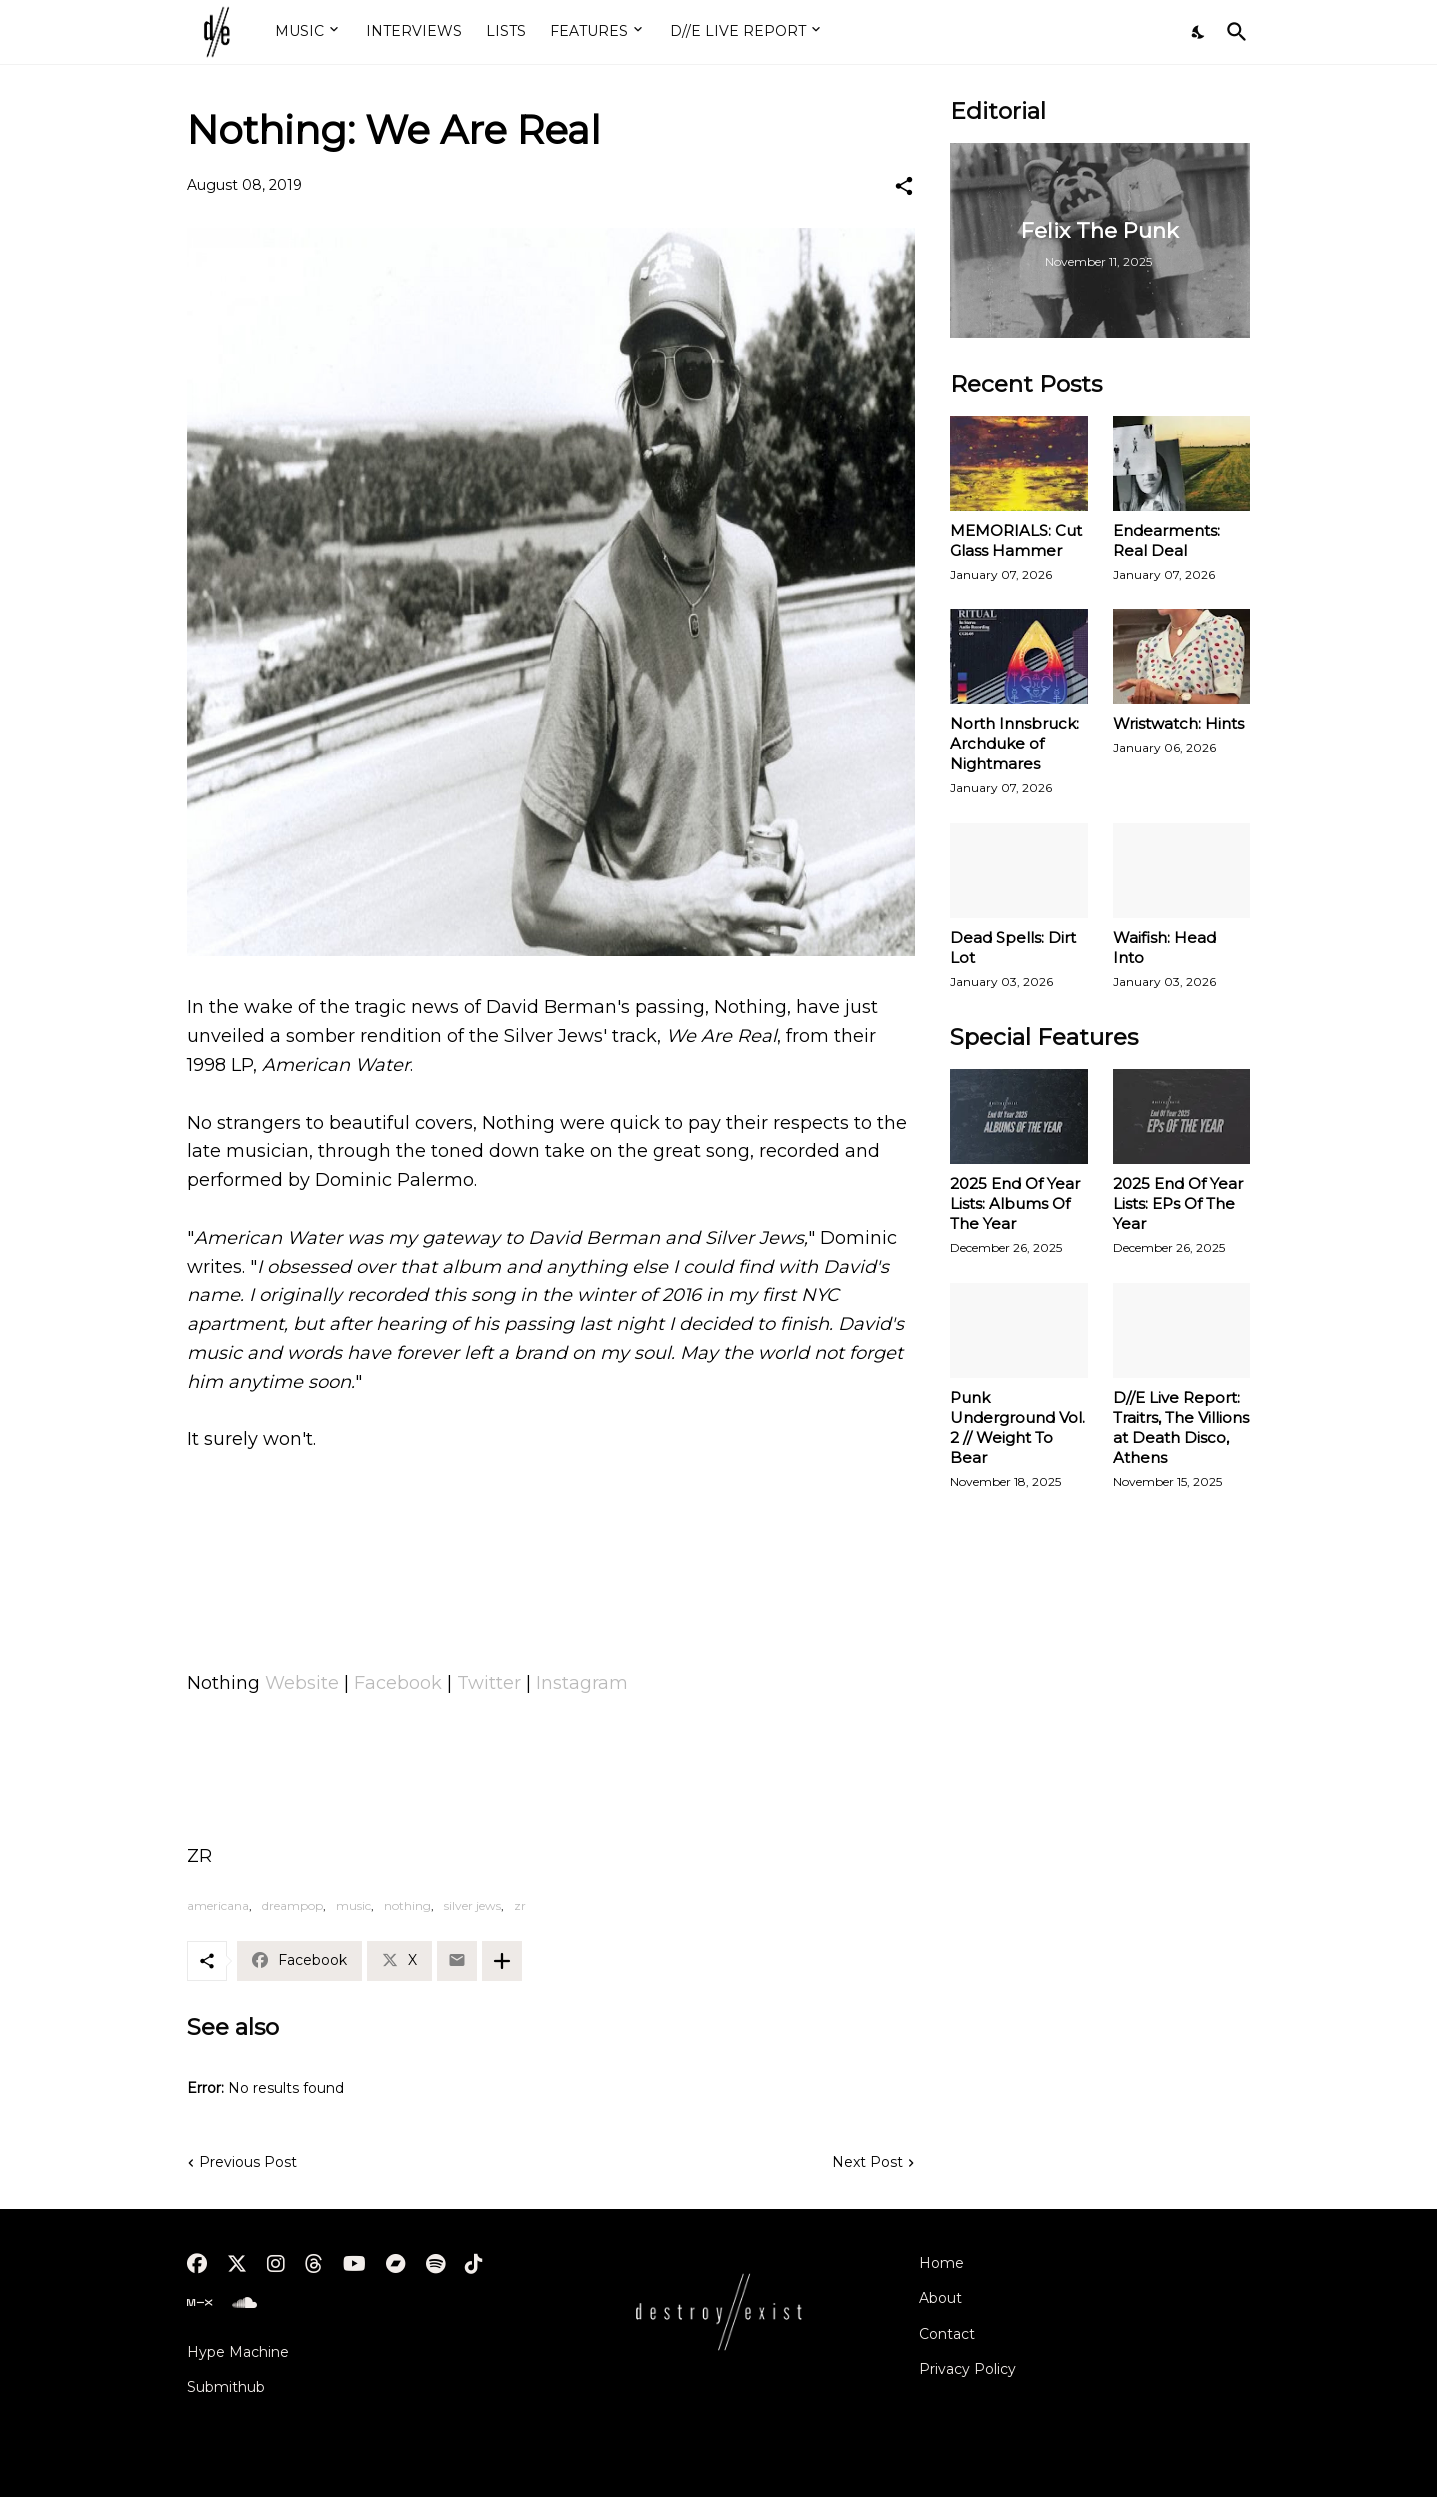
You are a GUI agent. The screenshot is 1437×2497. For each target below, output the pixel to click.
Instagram (582, 1683)
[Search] (1233, 32)
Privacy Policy (967, 2369)
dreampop (292, 1905)
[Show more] (502, 1961)
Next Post (867, 2162)
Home (941, 2263)
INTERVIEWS (414, 31)
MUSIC (299, 31)
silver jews (472, 1905)
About (940, 2298)
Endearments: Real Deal (1166, 540)
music (353, 1905)
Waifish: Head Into (1164, 947)
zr (520, 1905)
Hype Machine (238, 2352)
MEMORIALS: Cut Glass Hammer (1016, 540)
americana (218, 1905)
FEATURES (589, 31)
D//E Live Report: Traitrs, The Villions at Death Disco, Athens (1181, 1427)
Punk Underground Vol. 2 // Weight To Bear (1017, 1427)
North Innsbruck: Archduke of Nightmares (1014, 743)
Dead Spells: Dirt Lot (1013, 947)
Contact (947, 2334)
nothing (407, 1905)
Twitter (489, 1683)
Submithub (226, 2387)
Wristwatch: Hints (1178, 723)
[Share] (904, 186)
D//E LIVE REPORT (738, 31)
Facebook (398, 1683)
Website (302, 1683)
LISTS (506, 31)
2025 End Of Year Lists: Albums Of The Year (1015, 1203)
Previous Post (248, 2162)
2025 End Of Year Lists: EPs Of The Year (1178, 1203)
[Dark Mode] (1199, 32)
